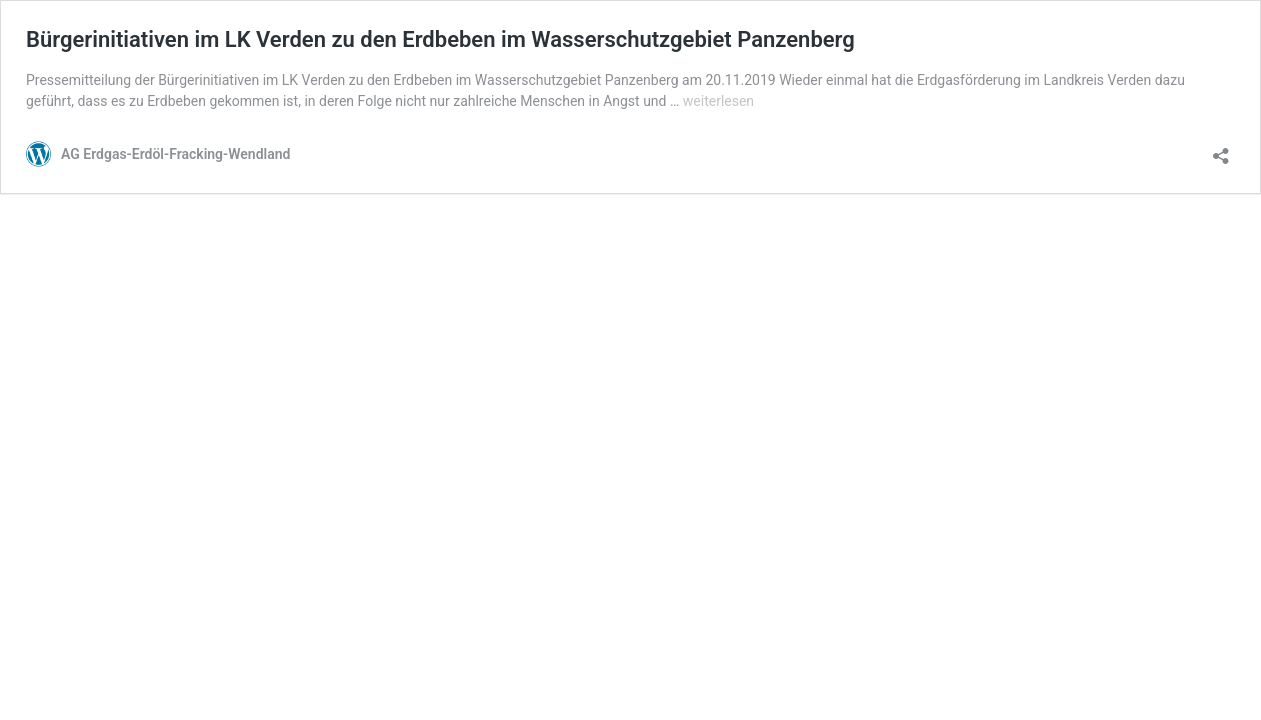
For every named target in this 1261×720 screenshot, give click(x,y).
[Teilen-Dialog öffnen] (1221, 149)
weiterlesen (718, 101)
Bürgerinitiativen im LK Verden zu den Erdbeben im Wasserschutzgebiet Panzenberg (440, 39)
